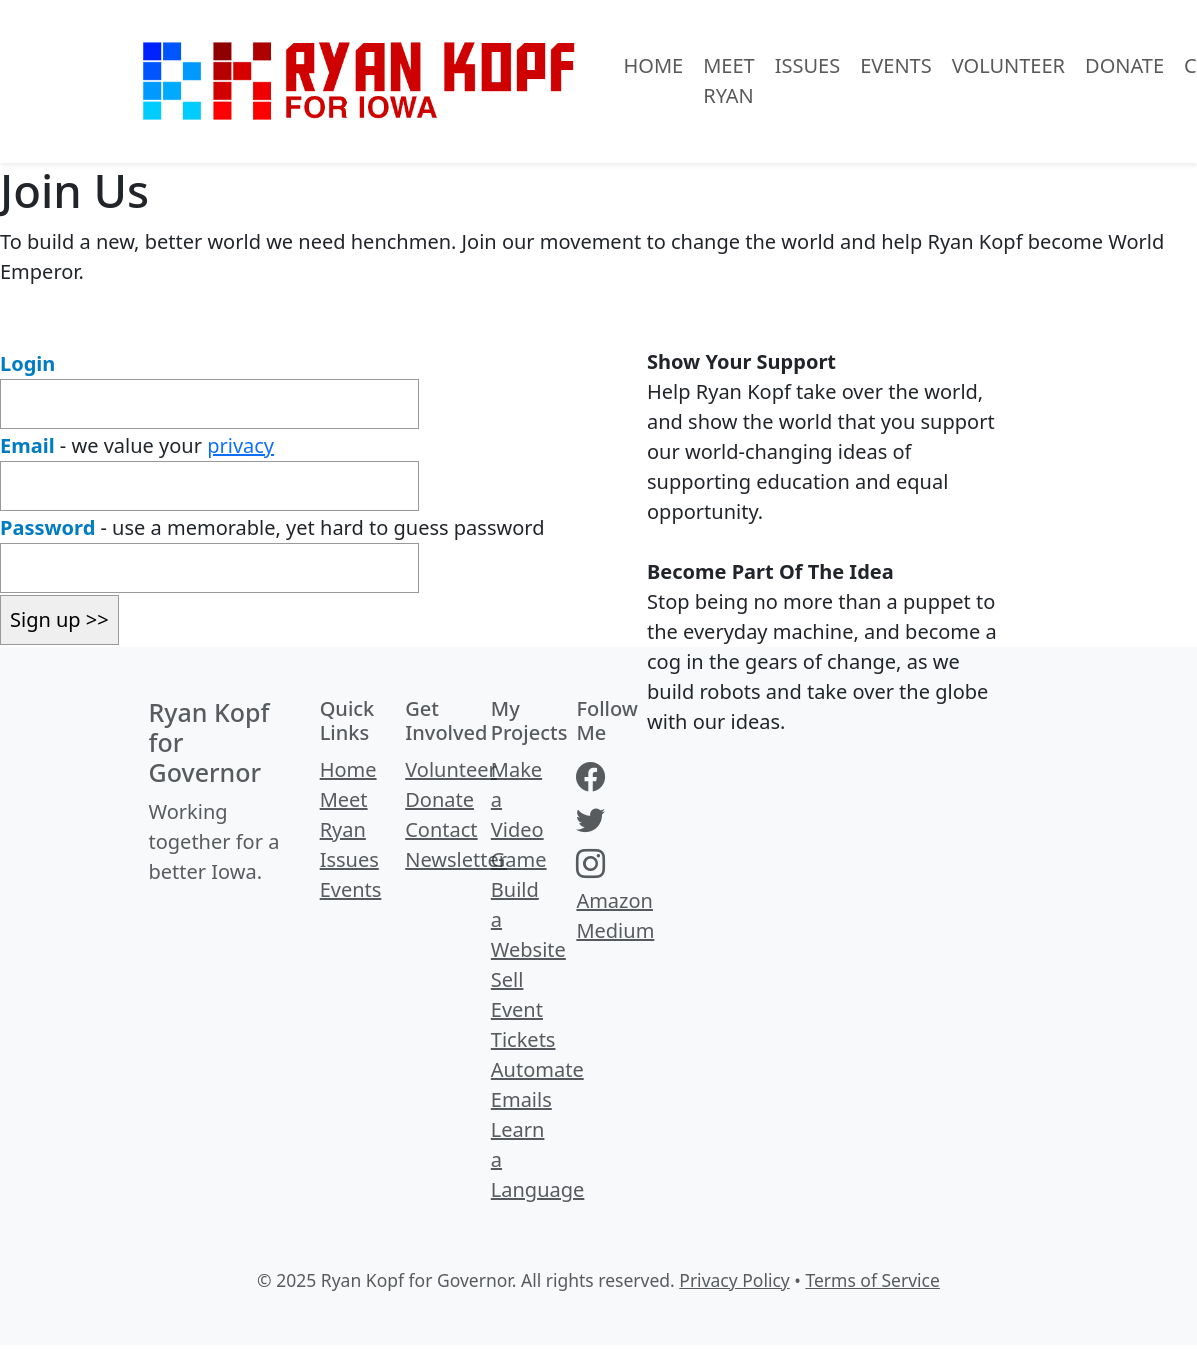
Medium (615, 930)
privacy (240, 445)
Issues (807, 65)
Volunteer (1008, 65)
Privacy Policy (734, 1280)
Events (896, 65)
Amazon (614, 900)
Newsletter (456, 859)
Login (27, 363)
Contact (441, 829)
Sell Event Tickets (523, 1009)
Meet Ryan (729, 80)
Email (27, 445)
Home (654, 65)
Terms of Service (872, 1280)
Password (47, 527)
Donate (1124, 65)
